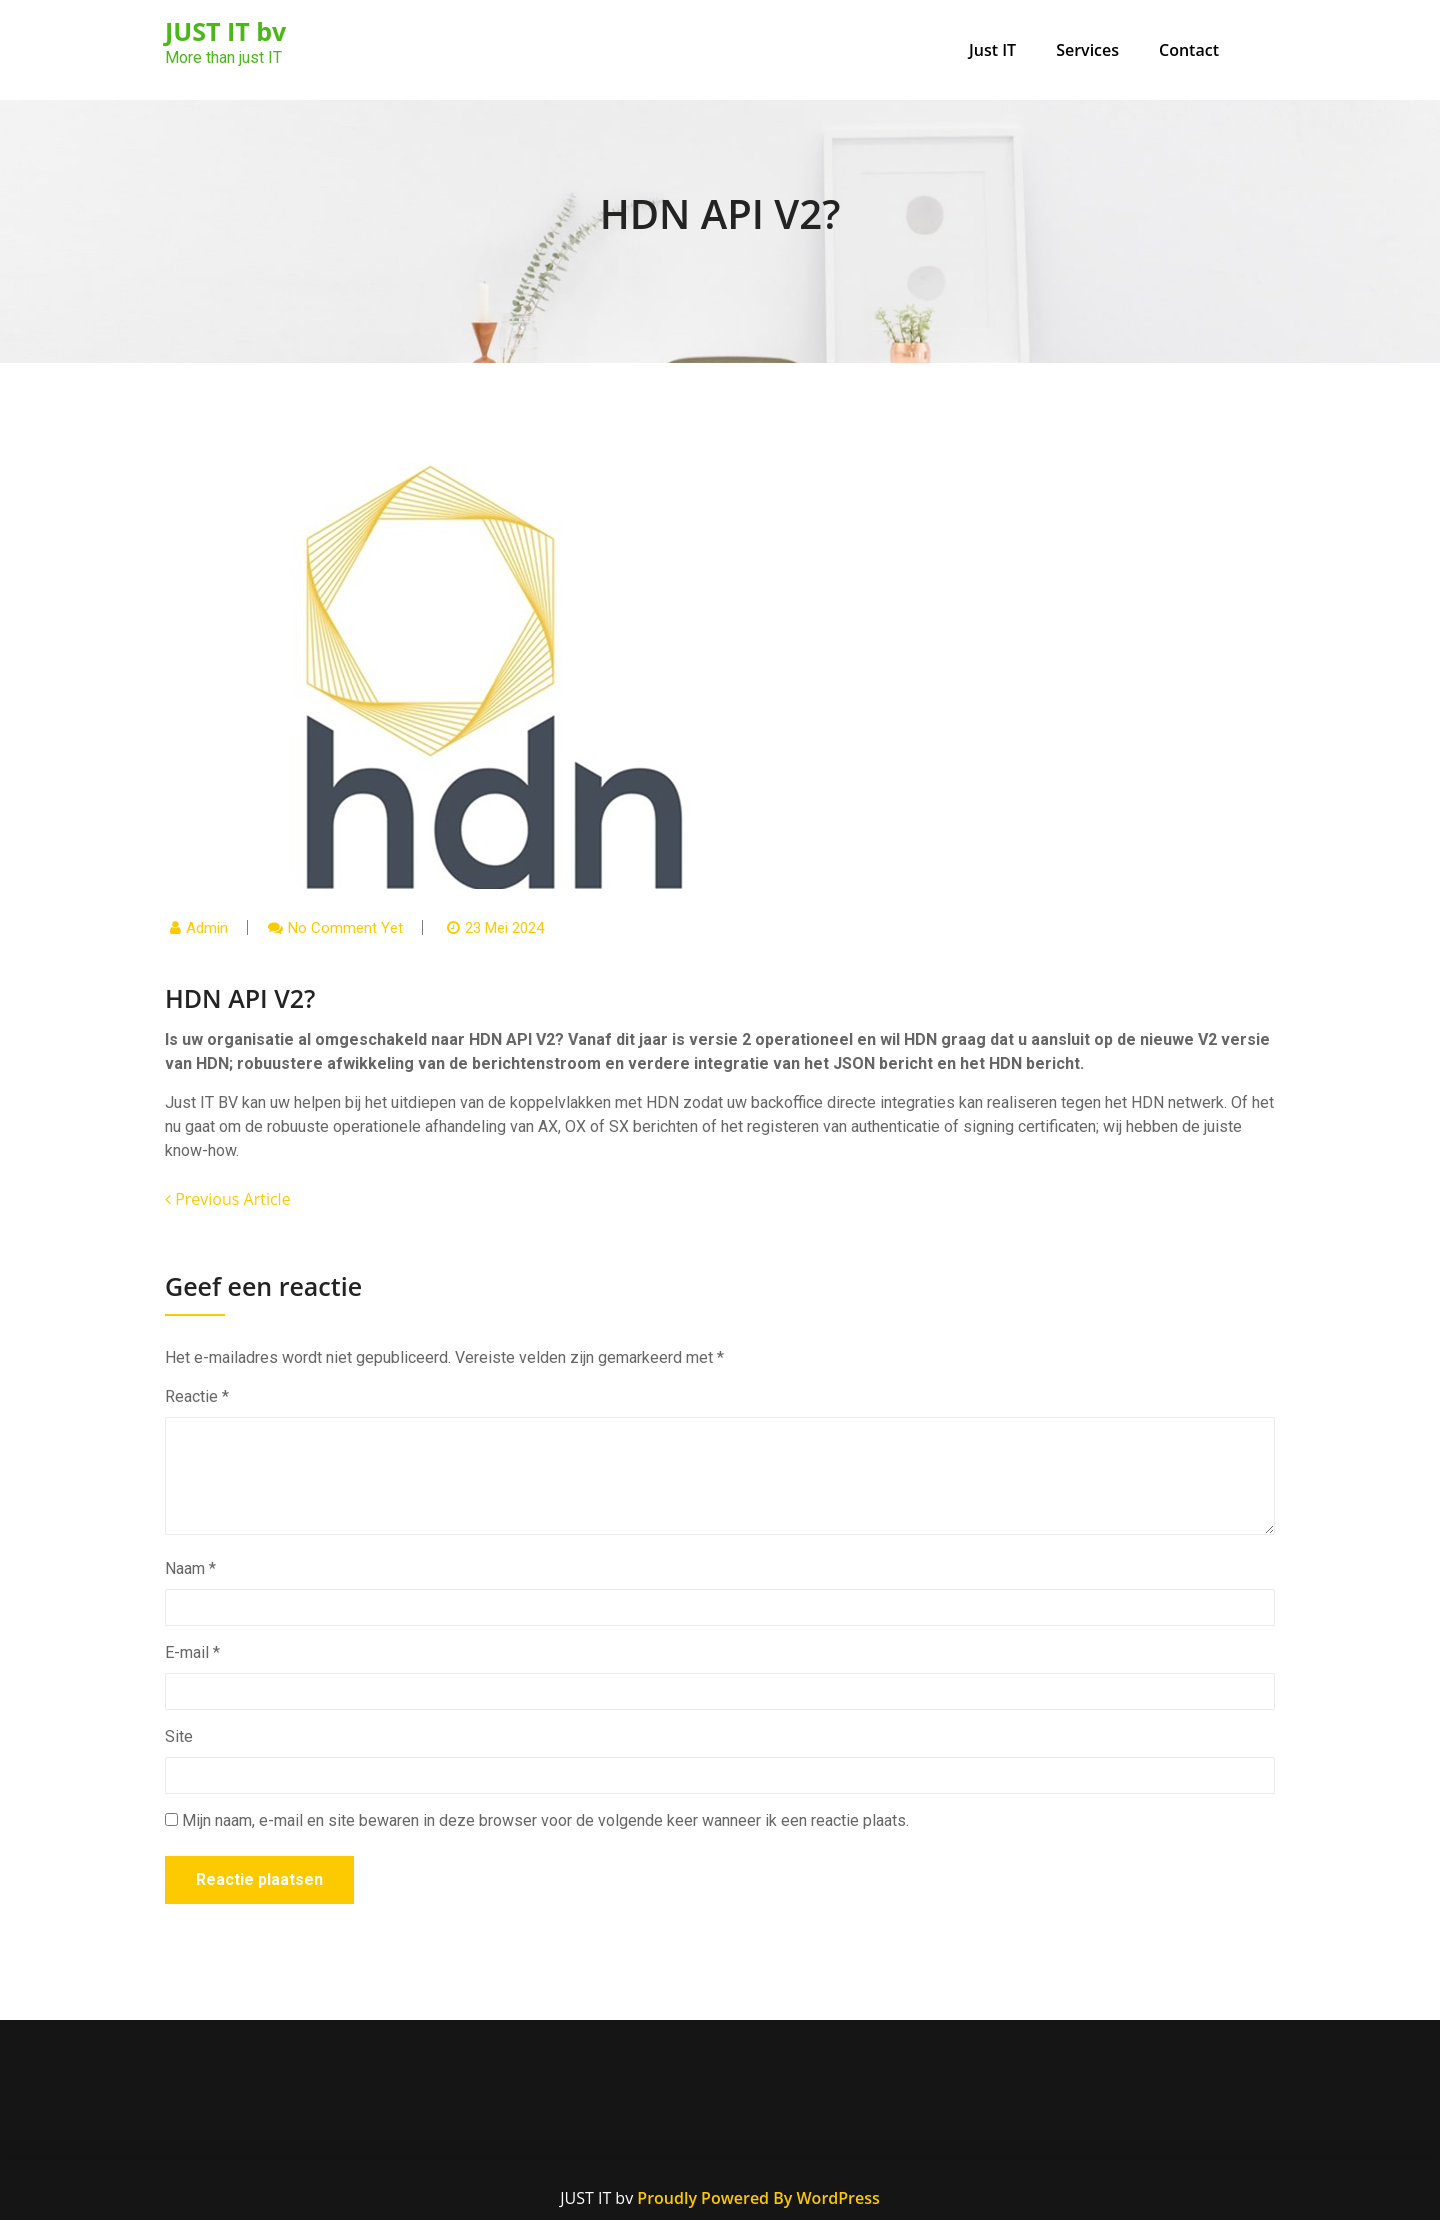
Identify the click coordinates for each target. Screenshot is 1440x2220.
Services (1087, 50)
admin (207, 928)
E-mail (192, 1652)
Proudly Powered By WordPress (758, 2198)
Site (179, 1736)
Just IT (992, 50)
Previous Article (228, 1199)
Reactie (197, 1396)
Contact (1189, 50)
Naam (190, 1568)
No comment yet (345, 928)
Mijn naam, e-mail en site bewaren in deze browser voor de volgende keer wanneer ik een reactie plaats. (545, 1820)
